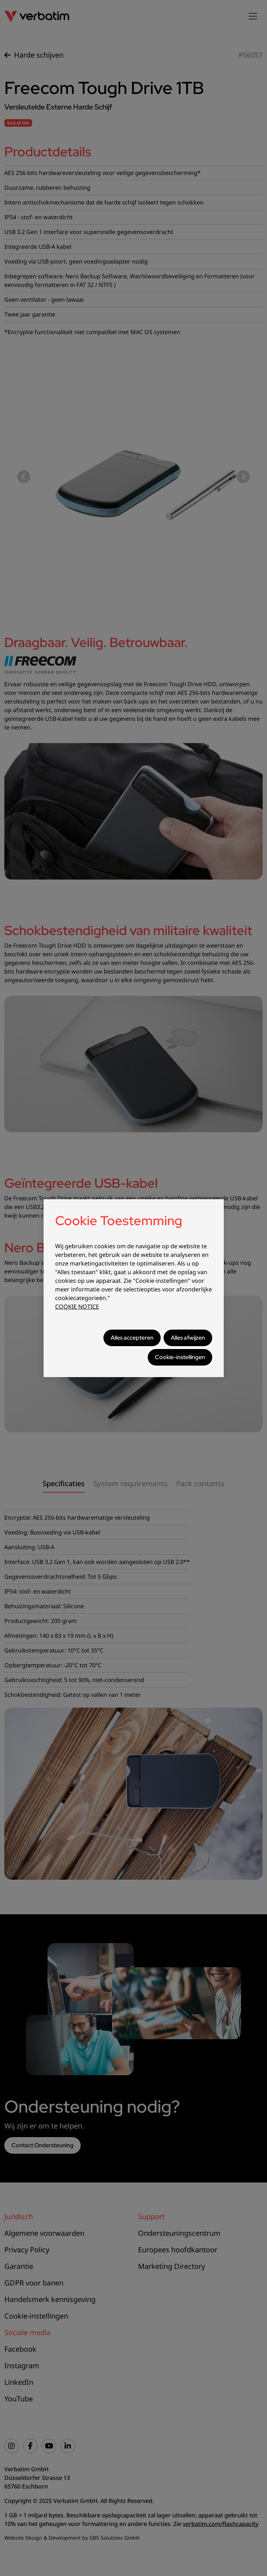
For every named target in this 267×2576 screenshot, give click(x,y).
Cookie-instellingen (180, 1357)
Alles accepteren (132, 1337)
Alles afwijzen (188, 1337)
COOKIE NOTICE (77, 1307)
